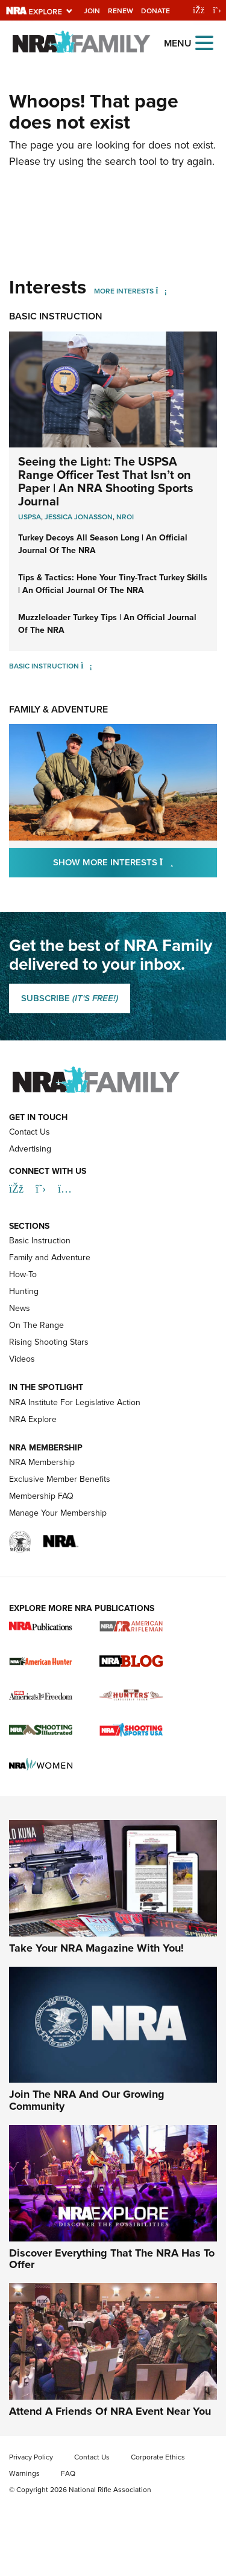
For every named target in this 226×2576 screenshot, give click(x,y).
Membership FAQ (41, 1496)
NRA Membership (42, 1462)
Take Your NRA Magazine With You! (96, 1948)
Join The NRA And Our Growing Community (87, 2100)
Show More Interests (135, 862)
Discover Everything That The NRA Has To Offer (112, 2259)
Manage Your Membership (58, 1513)
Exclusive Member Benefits (59, 1479)
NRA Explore (33, 1419)
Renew (120, 10)
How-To (23, 1274)
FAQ (68, 2473)
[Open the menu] (204, 42)
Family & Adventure (58, 709)
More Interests (124, 291)
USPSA (29, 516)
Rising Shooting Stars (49, 1342)
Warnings (24, 2473)
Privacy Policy (31, 2457)
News (19, 1308)
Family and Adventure (49, 1257)
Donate (155, 10)
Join (92, 10)
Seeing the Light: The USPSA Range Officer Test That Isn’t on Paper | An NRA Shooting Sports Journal (105, 481)
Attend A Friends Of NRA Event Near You (110, 2411)
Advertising (30, 1148)
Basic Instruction (55, 316)
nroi (125, 516)
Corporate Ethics (158, 2457)
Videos (22, 1359)
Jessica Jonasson (79, 516)
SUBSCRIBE (69, 998)
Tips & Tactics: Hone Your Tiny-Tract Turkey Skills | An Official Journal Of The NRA (112, 583)
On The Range (36, 1325)
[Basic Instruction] (86, 666)
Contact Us (29, 1132)
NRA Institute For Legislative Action (74, 1402)
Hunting (24, 1291)
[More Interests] (161, 291)
